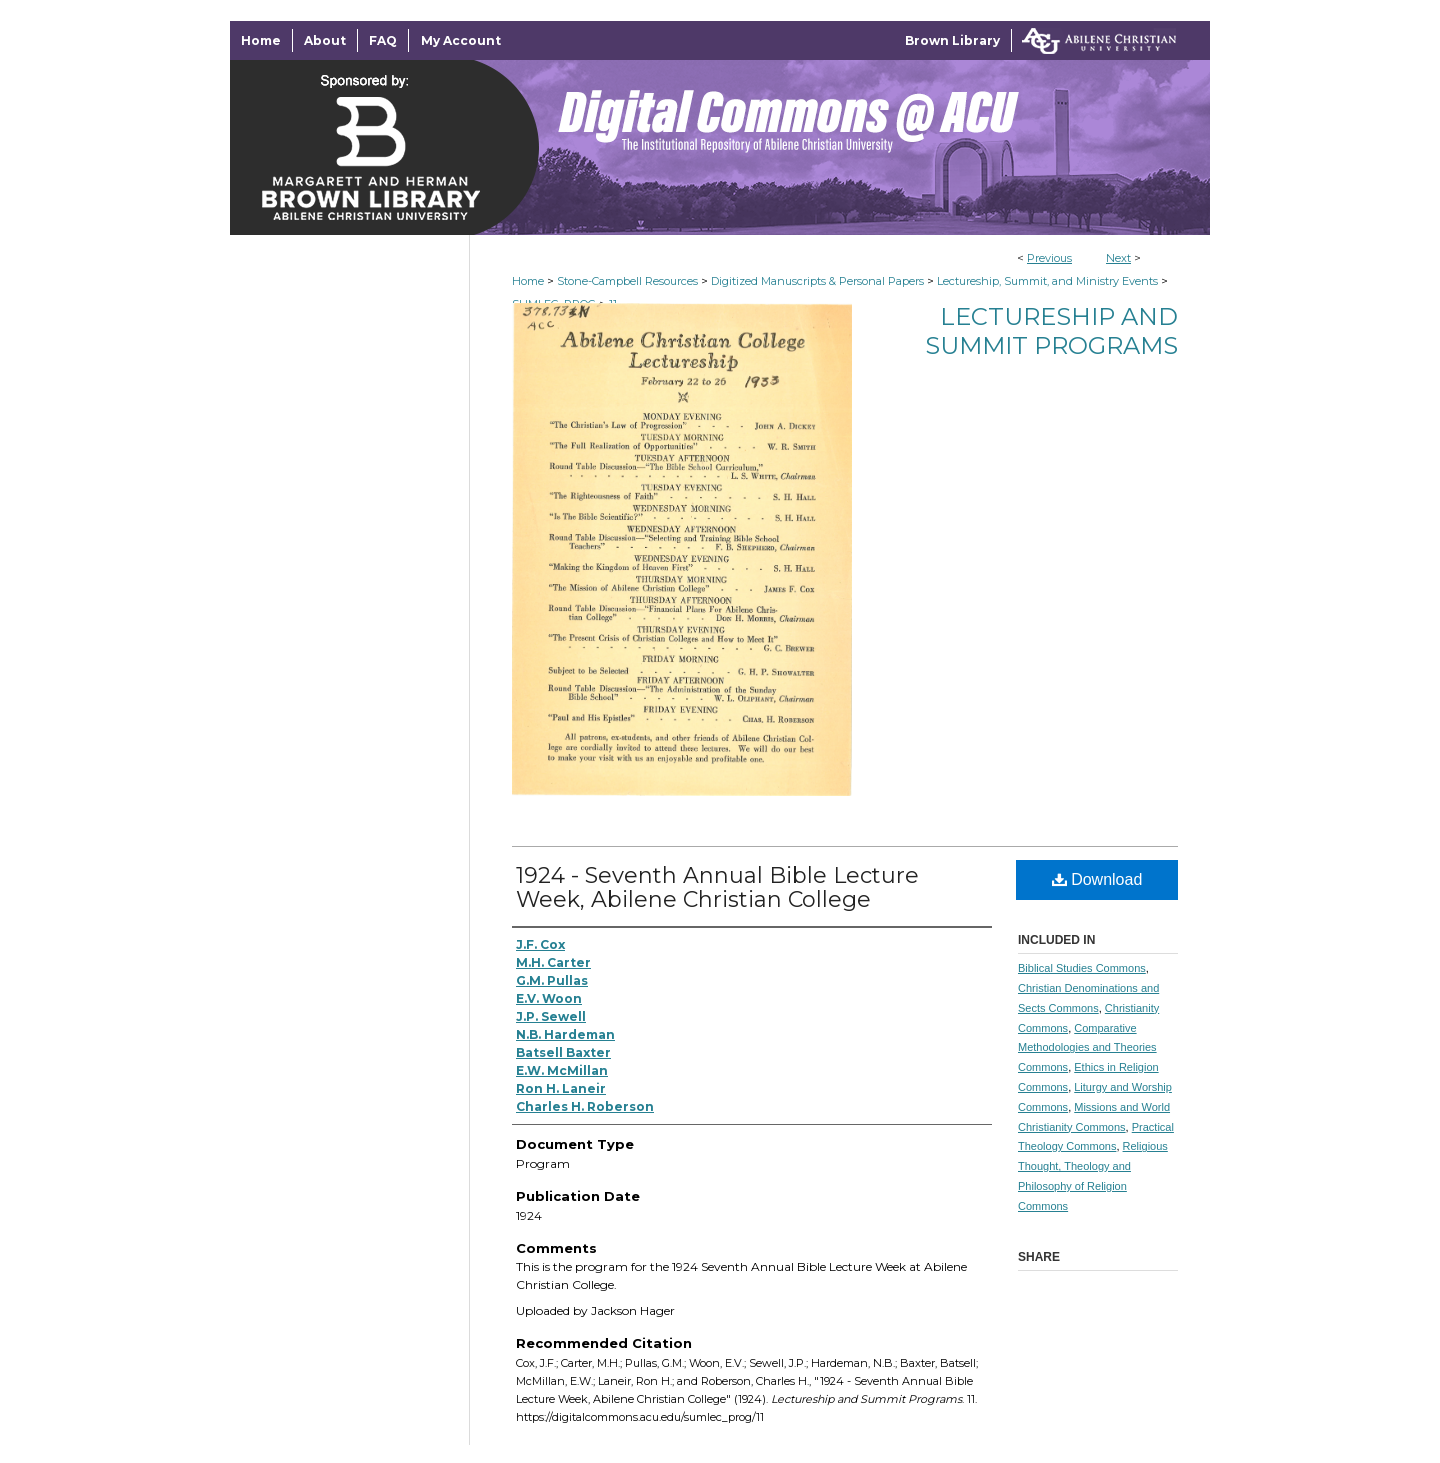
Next (1118, 258)
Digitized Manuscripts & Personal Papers (817, 281)
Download (1097, 879)
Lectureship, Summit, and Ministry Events (1047, 281)
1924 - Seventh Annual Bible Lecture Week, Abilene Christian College (717, 887)
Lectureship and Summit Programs (1051, 331)
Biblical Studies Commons (1082, 968)
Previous (1049, 258)
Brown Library (952, 40)
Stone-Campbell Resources (627, 281)
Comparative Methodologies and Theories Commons (1087, 1048)
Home (528, 281)
